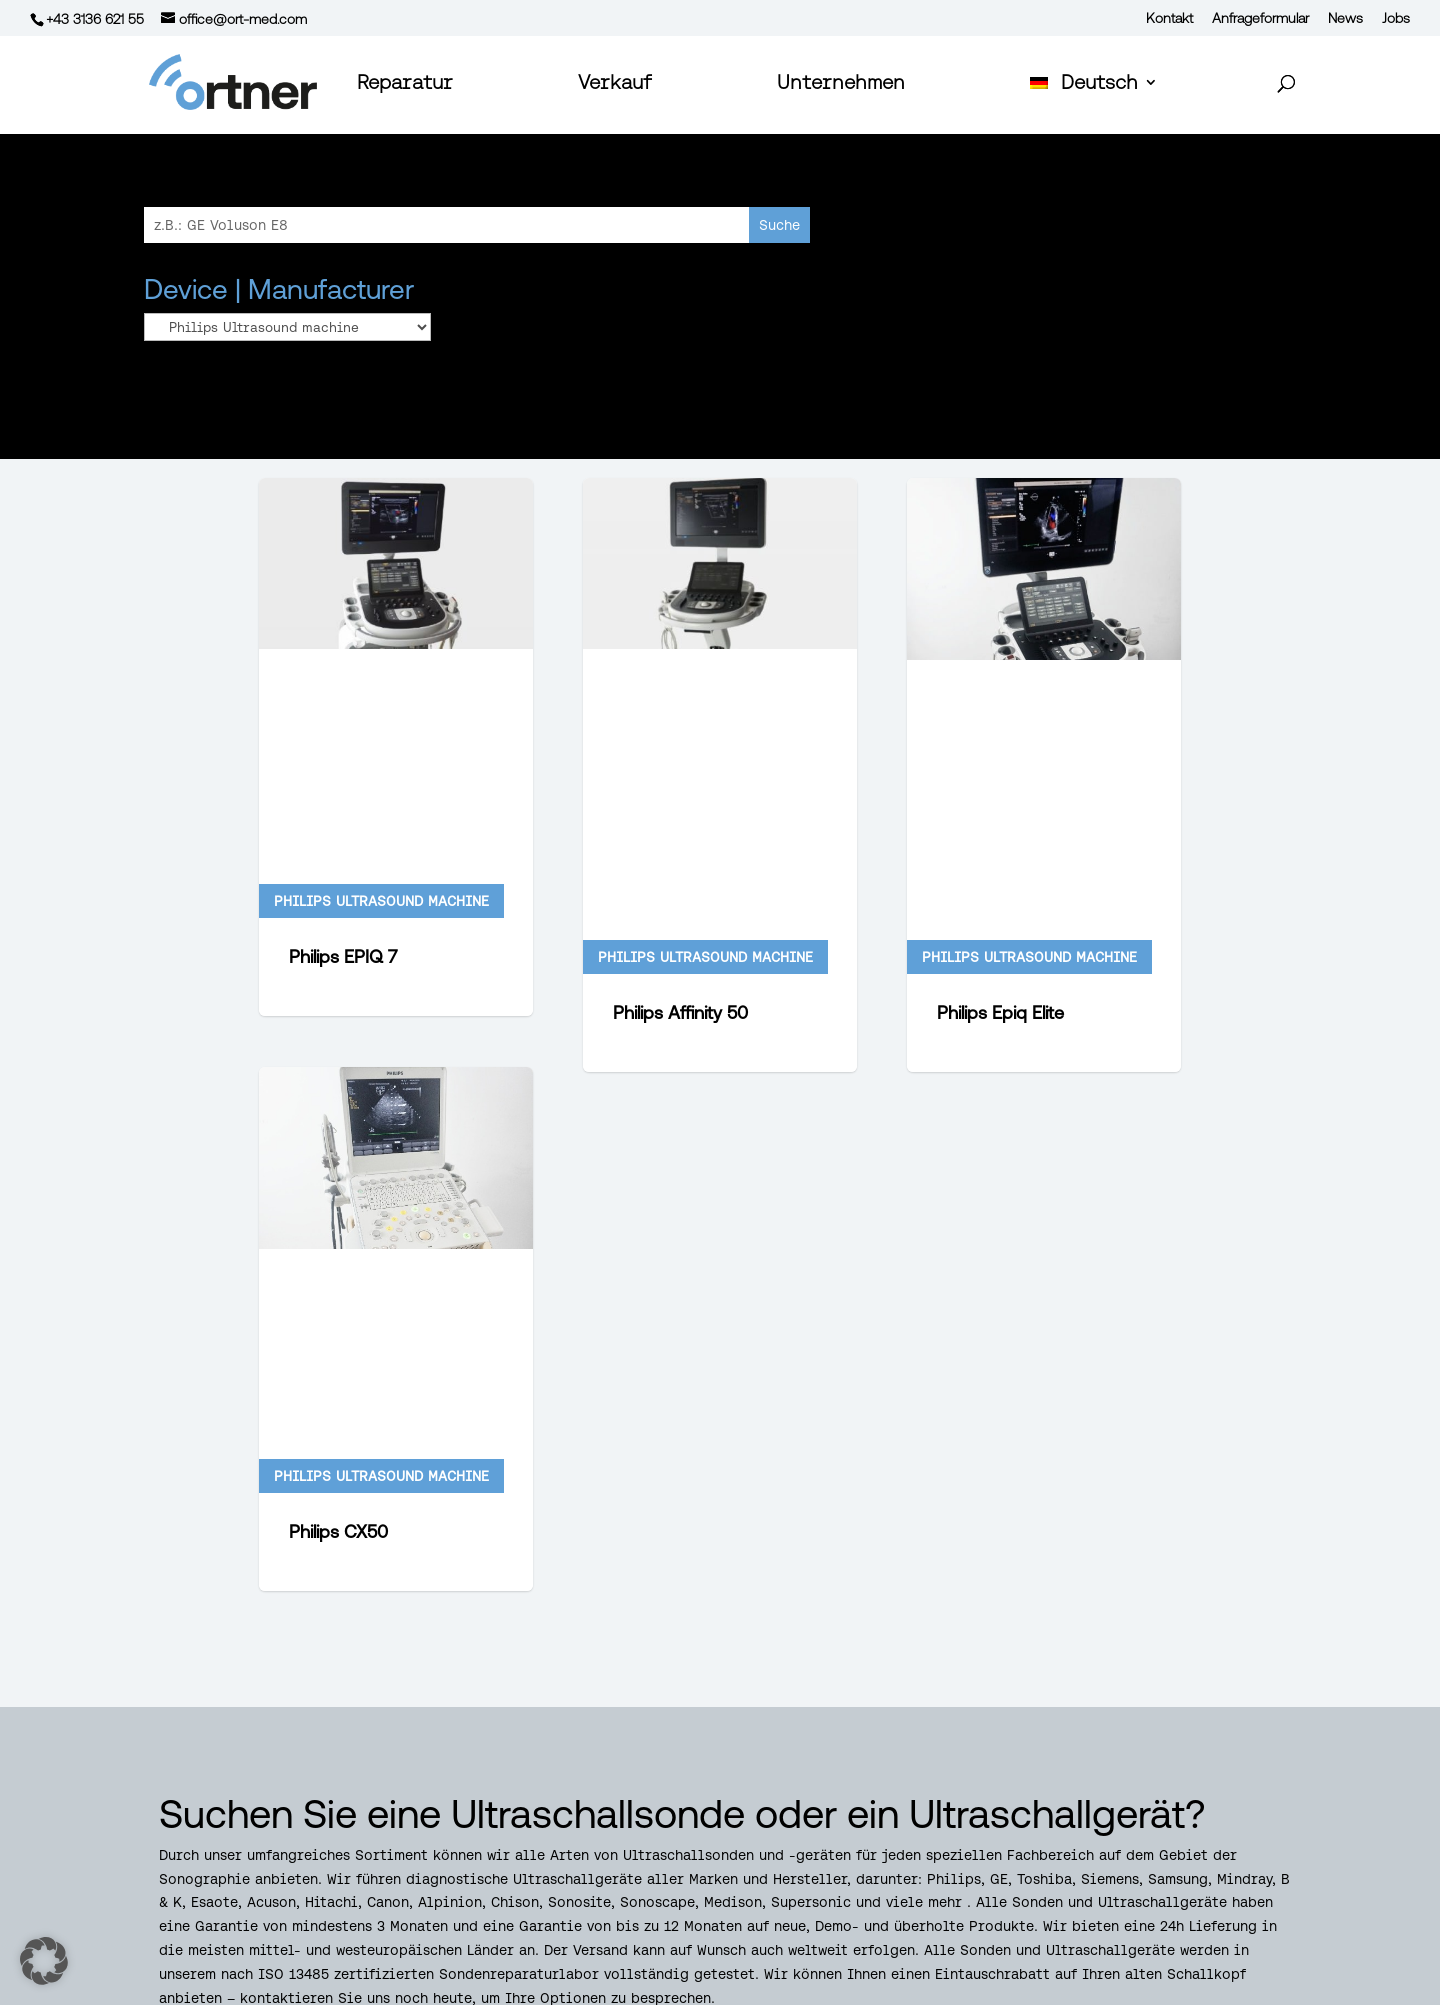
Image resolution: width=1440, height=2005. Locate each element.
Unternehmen (841, 84)
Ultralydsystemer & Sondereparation (1107, 1829)
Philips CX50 (338, 1105)
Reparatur (405, 84)
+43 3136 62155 (232, 1806)
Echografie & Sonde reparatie (1084, 1806)
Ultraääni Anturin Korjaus (1070, 1853)
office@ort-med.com (266, 1853)
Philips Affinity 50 (680, 736)
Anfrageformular (1260, 18)
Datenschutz (297, 1993)
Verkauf (615, 84)
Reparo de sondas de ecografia (1088, 1782)
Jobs (1396, 18)
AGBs (402, 1993)
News (1345, 18)
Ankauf (608, 1993)
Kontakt (1169, 18)
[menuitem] (1094, 104)
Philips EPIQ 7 (343, 736)
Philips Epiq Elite (1000, 736)
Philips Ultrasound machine (381, 681)
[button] (44, 1961)
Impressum (500, 1993)
